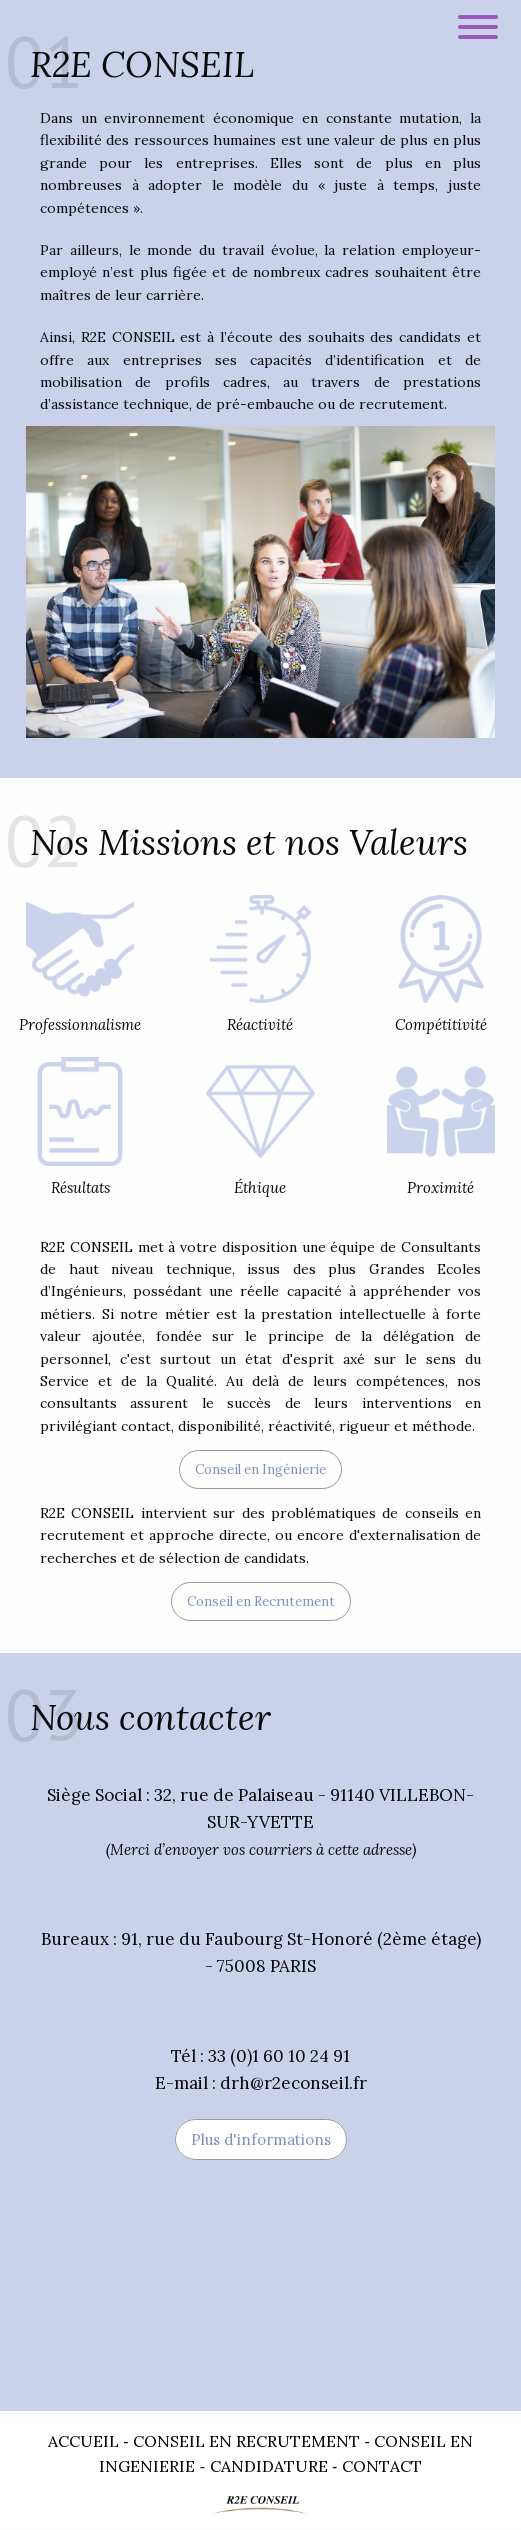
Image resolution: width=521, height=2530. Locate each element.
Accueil (83, 2441)
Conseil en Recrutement (261, 1601)
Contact (382, 2466)
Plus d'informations (261, 2139)
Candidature (269, 2466)
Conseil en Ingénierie (260, 1469)
